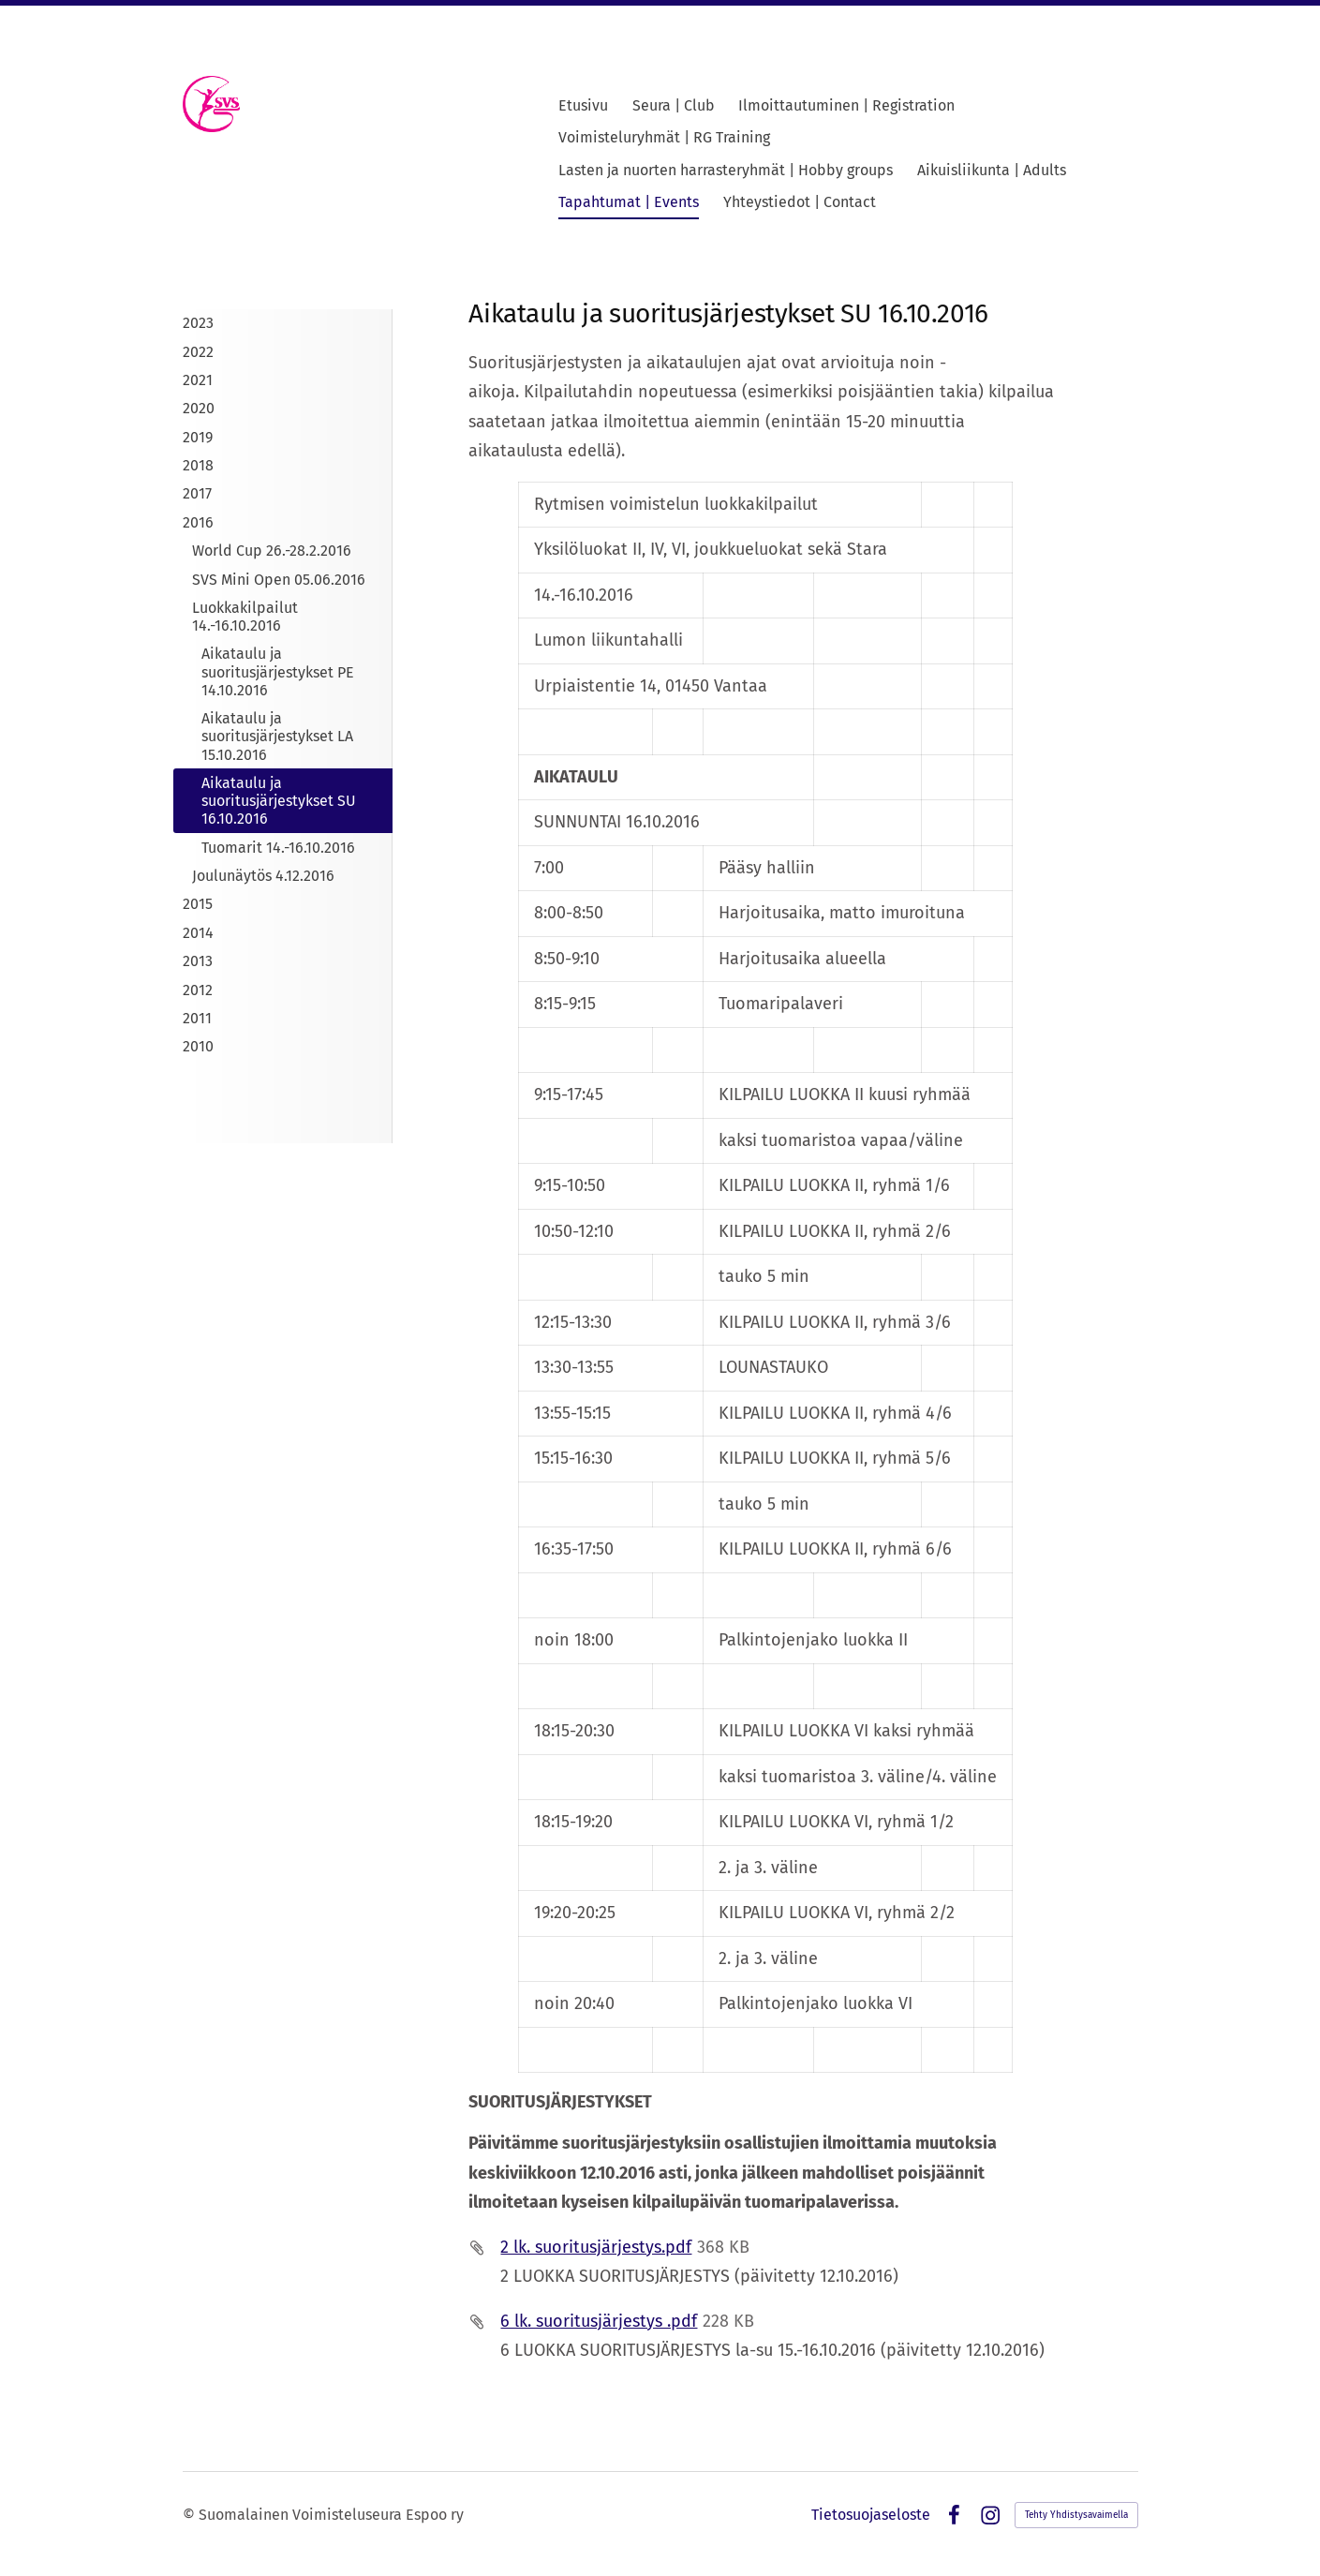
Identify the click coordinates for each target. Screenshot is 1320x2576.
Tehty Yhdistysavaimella (1076, 2515)
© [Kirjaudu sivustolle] (191, 2515)
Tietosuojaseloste (870, 2515)
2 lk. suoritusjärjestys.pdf (595, 2247)
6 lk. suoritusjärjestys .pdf (598, 2321)
